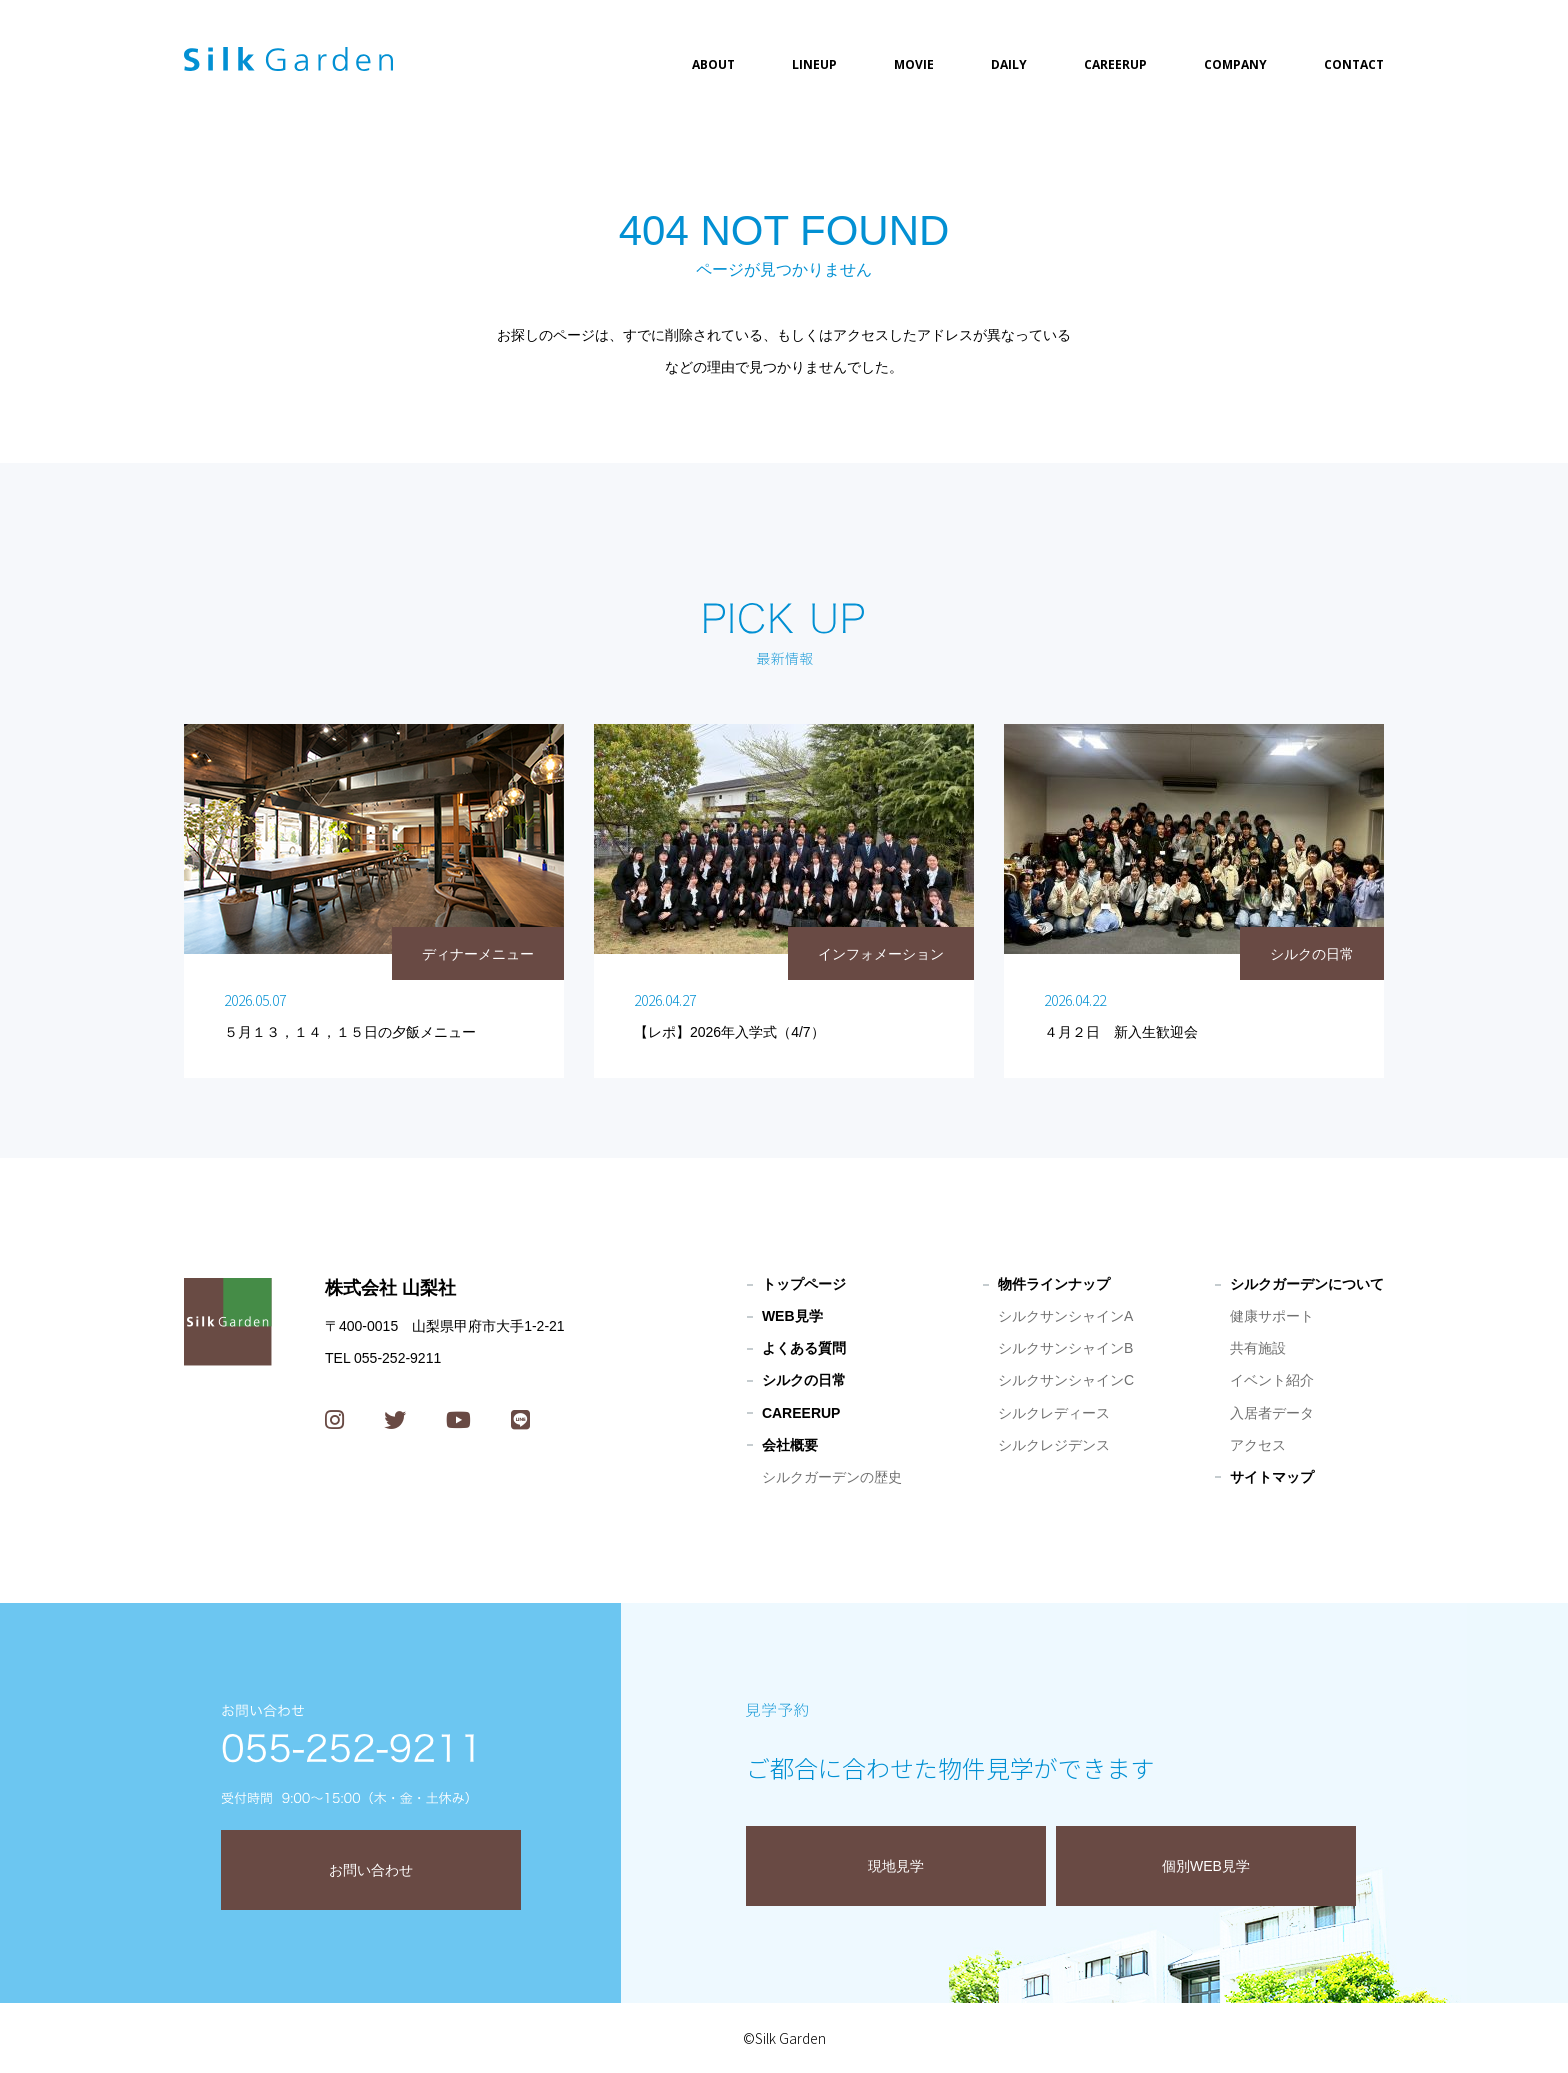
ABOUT (713, 64)
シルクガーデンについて (1307, 1284)
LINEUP (814, 64)
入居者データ (1272, 1413)
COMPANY (1235, 64)
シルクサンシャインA (1065, 1316)
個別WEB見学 (1206, 1866)
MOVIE (914, 64)
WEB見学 (792, 1316)
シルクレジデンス (1054, 1445)
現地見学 (896, 1866)
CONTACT (1354, 64)
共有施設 (1258, 1348)
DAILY (1009, 64)
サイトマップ (1272, 1477)
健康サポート (1272, 1316)
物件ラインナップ (1054, 1284)
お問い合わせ (371, 1870)
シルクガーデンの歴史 (832, 1477)
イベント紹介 (1272, 1380)
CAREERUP (1115, 64)
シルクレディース (1054, 1413)
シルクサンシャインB (1065, 1348)
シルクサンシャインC (1066, 1380)
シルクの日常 (804, 1380)
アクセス (1258, 1445)
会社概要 (790, 1445)
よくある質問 (804, 1348)
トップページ (804, 1284)
